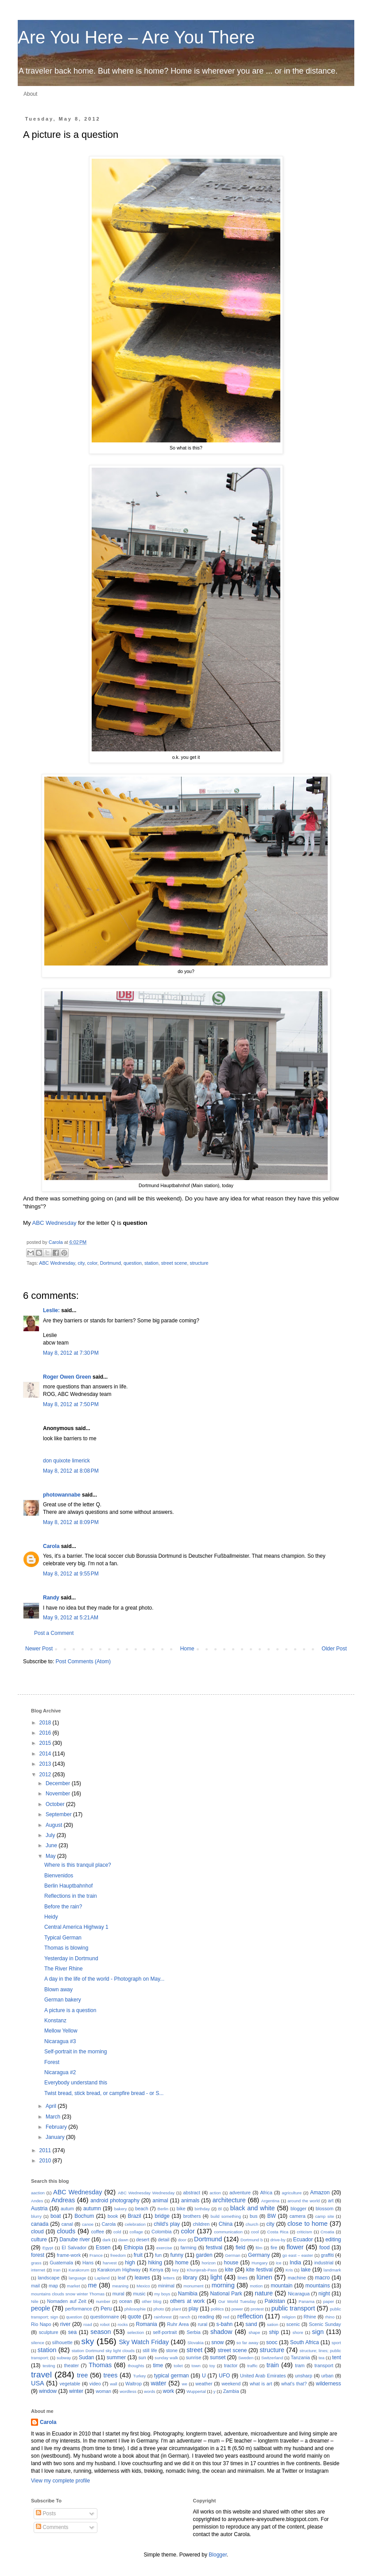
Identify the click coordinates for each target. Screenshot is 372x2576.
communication (228, 2231)
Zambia (231, 2391)
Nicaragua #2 (60, 2072)
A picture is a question (70, 2010)
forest (37, 2255)
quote (134, 2317)
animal (160, 2200)
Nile (35, 2301)
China (225, 2224)
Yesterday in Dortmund (71, 1958)
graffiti (327, 2255)
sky (87, 2341)
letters (168, 2277)
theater (71, 2365)
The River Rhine (63, 1969)
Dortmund (110, 1263)
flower (295, 2247)
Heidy (51, 1917)
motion (256, 2285)
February (57, 2127)
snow (217, 2342)
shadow (221, 2331)
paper (328, 2301)
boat (55, 2216)
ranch (185, 2316)
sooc (271, 2342)
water (158, 2383)
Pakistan (275, 2301)
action (215, 2192)
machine (297, 2277)
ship (274, 2332)
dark (106, 2239)
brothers (192, 2216)
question (133, 1263)
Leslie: (51, 1310)
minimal (166, 2285)
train (273, 2365)
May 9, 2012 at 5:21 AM (70, 1617)
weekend (230, 2383)
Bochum (84, 2216)
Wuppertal (196, 2391)
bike (181, 2208)
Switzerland (272, 2357)
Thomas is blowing (66, 1948)
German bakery (62, 2000)
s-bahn (225, 2324)
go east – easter (298, 2255)
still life (150, 2350)
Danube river (74, 2239)
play (193, 2309)
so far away (247, 2342)
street (194, 2349)
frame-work (69, 2255)
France (96, 2255)
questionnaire (104, 2316)
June (52, 1845)
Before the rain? (63, 1907)
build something (225, 2216)
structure (199, 1263)
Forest (51, 2062)
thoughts (136, 2365)
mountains (318, 2286)
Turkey (139, 2375)
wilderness (328, 2384)
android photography (115, 2200)
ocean (125, 2301)
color (92, 1263)
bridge (162, 2216)
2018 (46, 1723)
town (196, 2365)
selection (135, 2332)
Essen (103, 2247)
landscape (48, 2277)
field (240, 2247)
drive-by (277, 2239)
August (55, 1825)
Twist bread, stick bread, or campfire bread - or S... (103, 2093)
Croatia (327, 2231)
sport (336, 2342)
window (48, 2391)
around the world (303, 2200)
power (237, 2308)
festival (214, 2247)
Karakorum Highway (119, 2269)
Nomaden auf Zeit (66, 2301)
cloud (37, 2231)
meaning (120, 2285)
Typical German (62, 1938)
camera (298, 2216)
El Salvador (74, 2247)
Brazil (134, 2216)
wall (113, 2383)
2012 (46, 1774)
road (87, 2324)
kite (229, 2270)
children (201, 2224)
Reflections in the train (70, 1896)
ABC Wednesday (54, 1223)
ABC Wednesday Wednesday (146, 2192)
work (168, 2391)
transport (323, 2365)
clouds (66, 2231)
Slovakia (195, 2342)
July (51, 1835)
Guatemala (61, 2262)
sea (72, 2332)
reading (206, 2316)
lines (243, 2277)
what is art (261, 2383)
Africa (266, 2192)
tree (82, 2375)
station (151, 1263)
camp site (324, 2216)
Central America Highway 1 (76, 1927)
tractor (231, 2365)
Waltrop (133, 2383)
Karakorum (79, 2269)
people (40, 2308)
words (149, 2391)
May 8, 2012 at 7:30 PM (71, 1353)
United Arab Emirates (263, 2375)
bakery (120, 2208)
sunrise (194, 2357)
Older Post (334, 1649)
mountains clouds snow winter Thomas (68, 2293)
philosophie (135, 2308)
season (100, 2331)
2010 (46, 2161)
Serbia (193, 2332)
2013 (46, 1764)
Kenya (156, 2269)
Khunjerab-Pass (202, 2269)
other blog (151, 2301)
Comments (52, 2527)
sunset (217, 2357)
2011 (46, 2150)
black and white (252, 2208)
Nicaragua (299, 2293)
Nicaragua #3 (60, 2041)
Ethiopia (133, 2247)
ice (278, 2262)
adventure (240, 2192)
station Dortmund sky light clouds (103, 2350)
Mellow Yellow (61, 2031)
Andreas (63, 2200)
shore (297, 2332)
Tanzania (300, 2357)
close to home (307, 2223)
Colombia (161, 2231)
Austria (39, 2208)
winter (76, 2391)
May (51, 1856)
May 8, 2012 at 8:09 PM (71, 1522)
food (324, 2247)
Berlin (163, 2208)
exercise (164, 2247)
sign (318, 2331)
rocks (123, 2324)
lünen (264, 2277)
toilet (178, 2365)
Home (187, 1649)
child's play (167, 2224)
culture (39, 2239)
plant (176, 2308)
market (73, 2285)
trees (111, 2375)
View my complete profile (60, 2481)
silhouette (62, 2342)
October (56, 1804)
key (175, 2269)
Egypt (48, 2247)
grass (36, 2262)
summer (116, 2357)
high (130, 2262)
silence (37, 2342)
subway (64, 2357)
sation (273, 2324)
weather (203, 2383)
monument (193, 2285)
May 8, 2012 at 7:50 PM (71, 1404)
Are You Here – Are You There (136, 37)
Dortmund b (251, 2239)
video (95, 2383)
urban (328, 2375)
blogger (298, 2208)
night (324, 2294)
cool (255, 2231)
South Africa (304, 2342)
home (182, 2262)
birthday (202, 2208)
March (54, 2117)
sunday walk (166, 2357)
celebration (135, 2224)
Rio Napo (41, 2324)
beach (141, 2208)
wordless (128, 2391)
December (59, 1783)
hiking (155, 2262)
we (184, 2383)
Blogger (218, 2555)
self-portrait (165, 2332)
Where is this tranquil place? (77, 1865)
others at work (187, 2301)
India (295, 2262)
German (232, 2255)
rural (203, 2324)
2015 (46, 1743)
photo (158, 2308)
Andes (37, 2200)
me (92, 2285)
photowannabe (62, 1495)
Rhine (310, 2316)
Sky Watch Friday (144, 2341)
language (77, 2277)
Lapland (101, 2277)
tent (336, 2357)
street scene (174, 1263)
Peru (106, 2309)
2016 (46, 1733)
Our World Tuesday (237, 2301)
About (30, 94)
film (259, 2247)
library (190, 2278)
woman (103, 2391)
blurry (36, 2216)
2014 (46, 1754)
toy (212, 2365)
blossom (324, 2208)
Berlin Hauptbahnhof (68, 1886)
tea (321, 2357)
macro (322, 2278)
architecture (229, 2200)
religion (289, 2316)
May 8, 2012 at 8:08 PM (71, 1471)
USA (37, 2383)
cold (117, 2231)
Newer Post (39, 1649)
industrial (323, 2262)
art (331, 2200)
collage (136, 2231)
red (226, 2316)
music (139, 2293)
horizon (208, 2262)
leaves (142, 2278)
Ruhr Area (178, 2324)
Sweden (246, 2357)
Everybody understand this (75, 2083)
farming (189, 2247)
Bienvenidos (58, 1875)
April (52, 2106)
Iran (57, 2269)
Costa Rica (277, 2231)
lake (305, 2270)
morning (223, 2285)
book (113, 2216)
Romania (146, 2324)
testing (49, 2365)
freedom (118, 2255)
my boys (162, 2293)
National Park (226, 2294)
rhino (329, 2316)
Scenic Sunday (325, 2324)
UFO (224, 2376)
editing (333, 2239)
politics (217, 2308)
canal (67, 2224)
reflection (250, 2316)
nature (264, 2293)
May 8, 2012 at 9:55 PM (71, 1574)
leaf (121, 2277)
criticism (304, 2231)
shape (254, 2332)
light (216, 2277)
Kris (289, 2269)
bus (253, 2216)
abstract (191, 2192)
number (103, 2301)
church (251, 2224)
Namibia (188, 2294)
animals (190, 2200)
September (59, 1814)
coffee (97, 2231)
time (158, 2365)
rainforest (163, 2316)
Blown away (58, 1989)
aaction (38, 2192)
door (182, 2239)
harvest (109, 2262)
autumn (92, 2208)
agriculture (292, 2192)
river (65, 2324)
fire (274, 2247)
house (231, 2262)
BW (271, 2216)
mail (35, 2285)
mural (118, 2293)
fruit (138, 2255)
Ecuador (303, 2239)
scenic (293, 2324)
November (59, 1793)
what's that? (294, 2383)
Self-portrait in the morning (75, 2051)
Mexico (143, 2285)
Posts (46, 2513)
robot (105, 2324)
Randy (51, 1598)
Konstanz (55, 2020)
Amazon (319, 2192)
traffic (252, 2365)
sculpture (48, 2332)
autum (67, 2208)
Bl (220, 2208)
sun (142, 2357)
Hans (87, 2262)
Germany (259, 2255)
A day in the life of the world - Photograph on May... (104, 1979)
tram (300, 2365)
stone (172, 2350)
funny (176, 2255)
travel (41, 2374)
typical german (171, 2376)
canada (39, 2224)
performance (78, 2308)
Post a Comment (54, 1633)
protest (257, 2308)
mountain (281, 2286)
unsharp (303, 2375)
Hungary (259, 2262)
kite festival (259, 2270)
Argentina (270, 2200)
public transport (293, 2308)
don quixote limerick (66, 1461)
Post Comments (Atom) (83, 1661)
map (53, 2285)
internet (38, 2269)
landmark (332, 2269)
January (56, 2137)
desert (142, 2239)
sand (251, 2324)
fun (158, 2255)
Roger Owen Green (67, 1377)
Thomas (100, 2365)
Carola (56, 1242)
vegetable (70, 2383)
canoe (87, 2224)
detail (164, 2239)
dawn (123, 2239)
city (81, 1263)
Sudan (86, 2357)
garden (204, 2255)
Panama (306, 2301)
